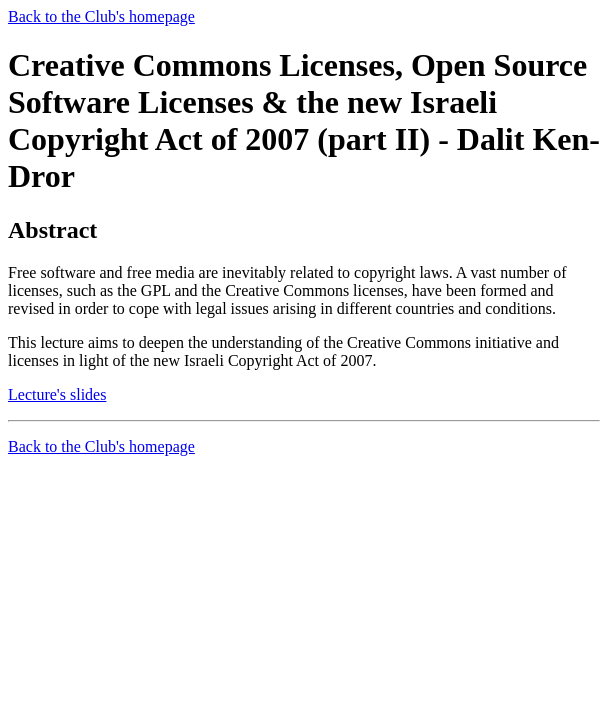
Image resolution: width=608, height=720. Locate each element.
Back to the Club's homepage (101, 16)
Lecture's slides (57, 394)
